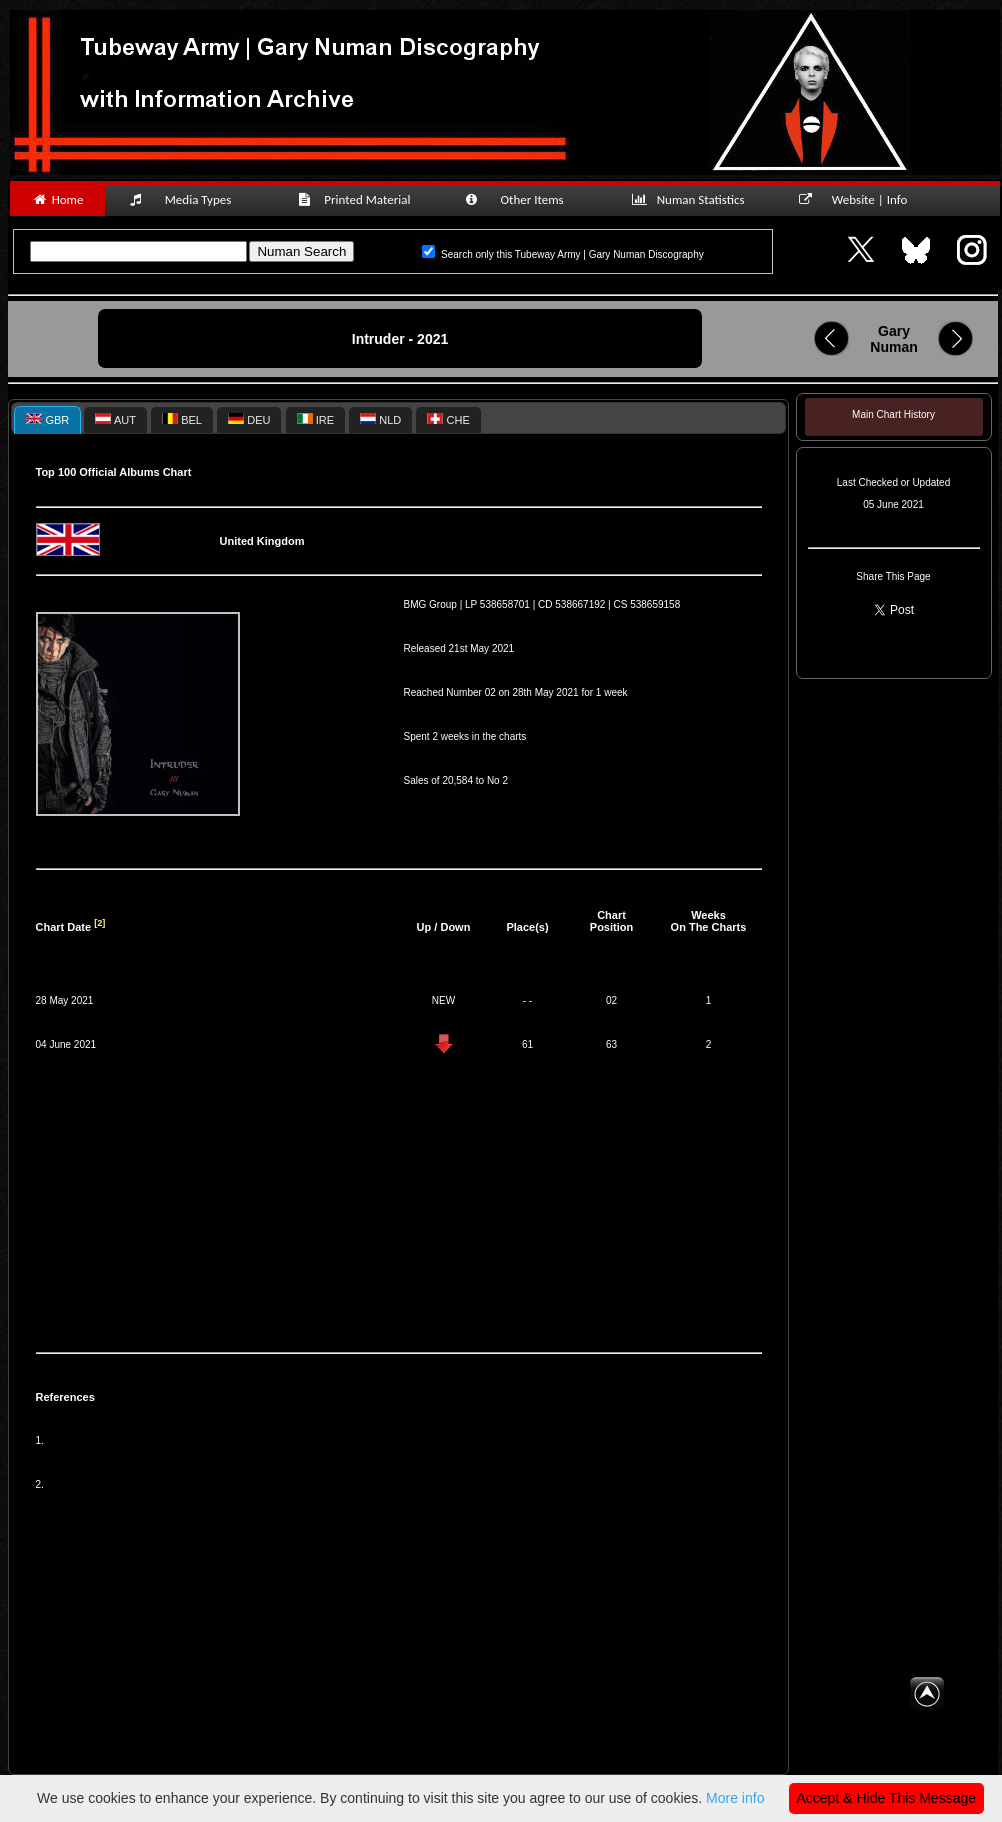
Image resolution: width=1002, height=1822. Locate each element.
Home (57, 199)
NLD (380, 419)
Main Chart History (893, 414)
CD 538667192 (571, 604)
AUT (115, 419)
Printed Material (357, 199)
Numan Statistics (692, 199)
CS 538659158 (647, 604)
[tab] (47, 419)
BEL (182, 419)
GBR (47, 419)
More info (735, 1798)
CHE (448, 419)
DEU (249, 419)
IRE (315, 419)
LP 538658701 (497, 604)
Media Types (189, 199)
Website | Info (859, 199)
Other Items (525, 199)
